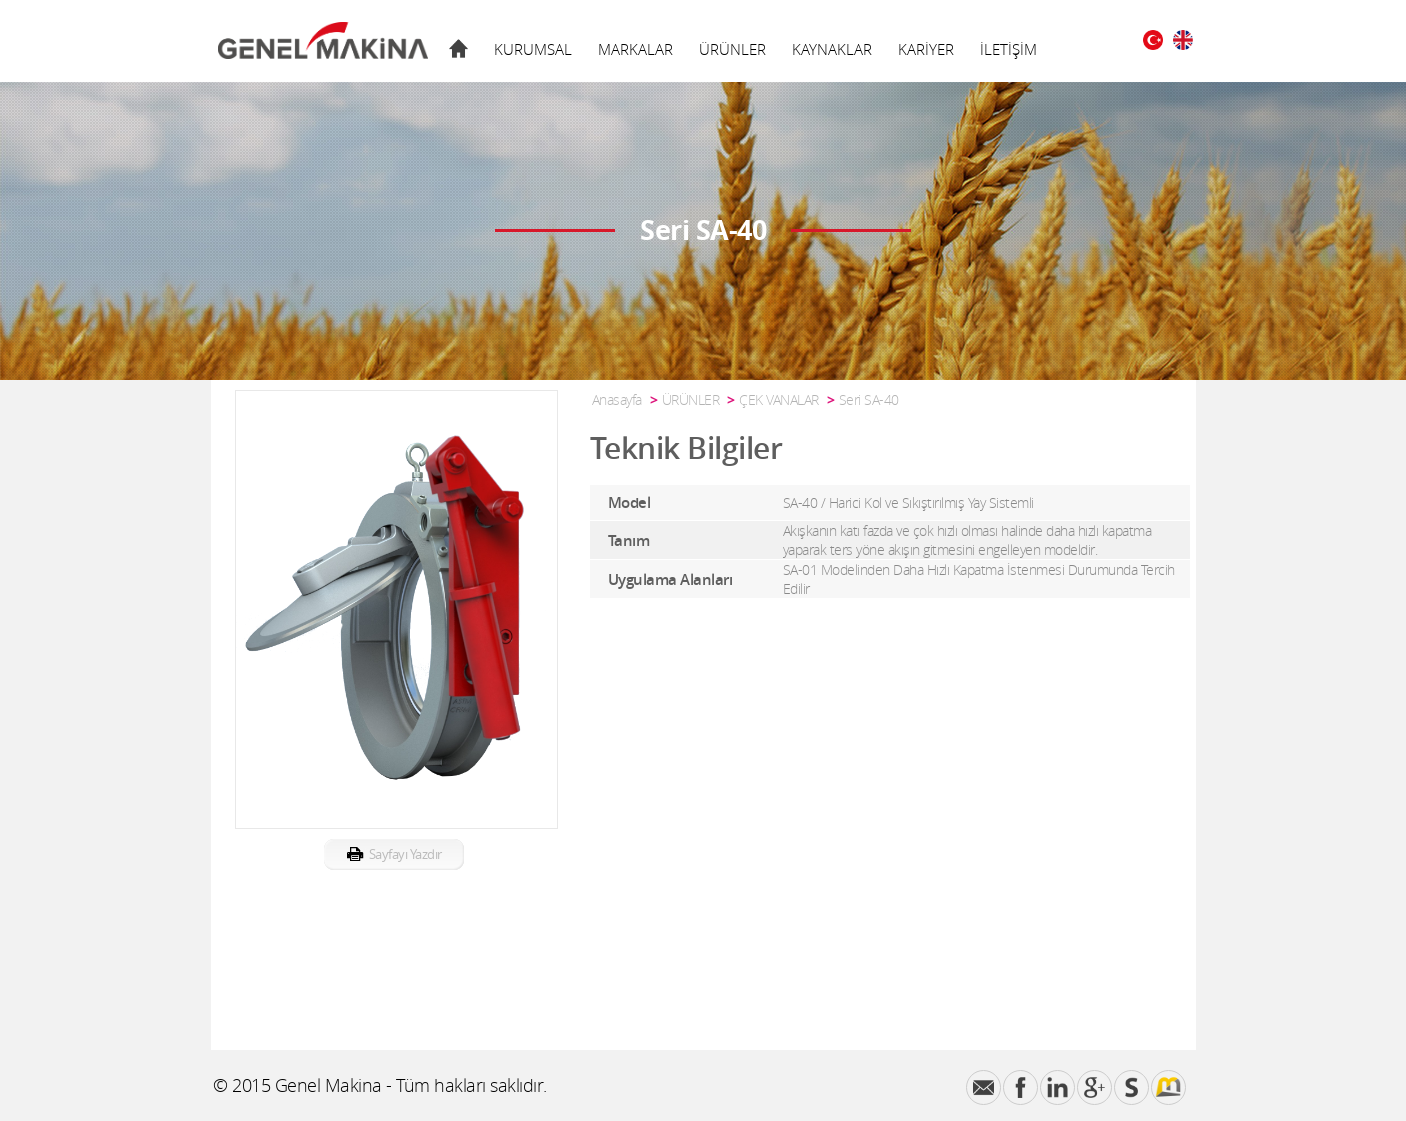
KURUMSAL (533, 49)
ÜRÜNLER (732, 49)
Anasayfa (617, 399)
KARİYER (926, 49)
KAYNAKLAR (832, 49)
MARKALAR (635, 49)
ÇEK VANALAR (779, 399)
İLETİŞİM (1008, 49)
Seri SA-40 (869, 399)
